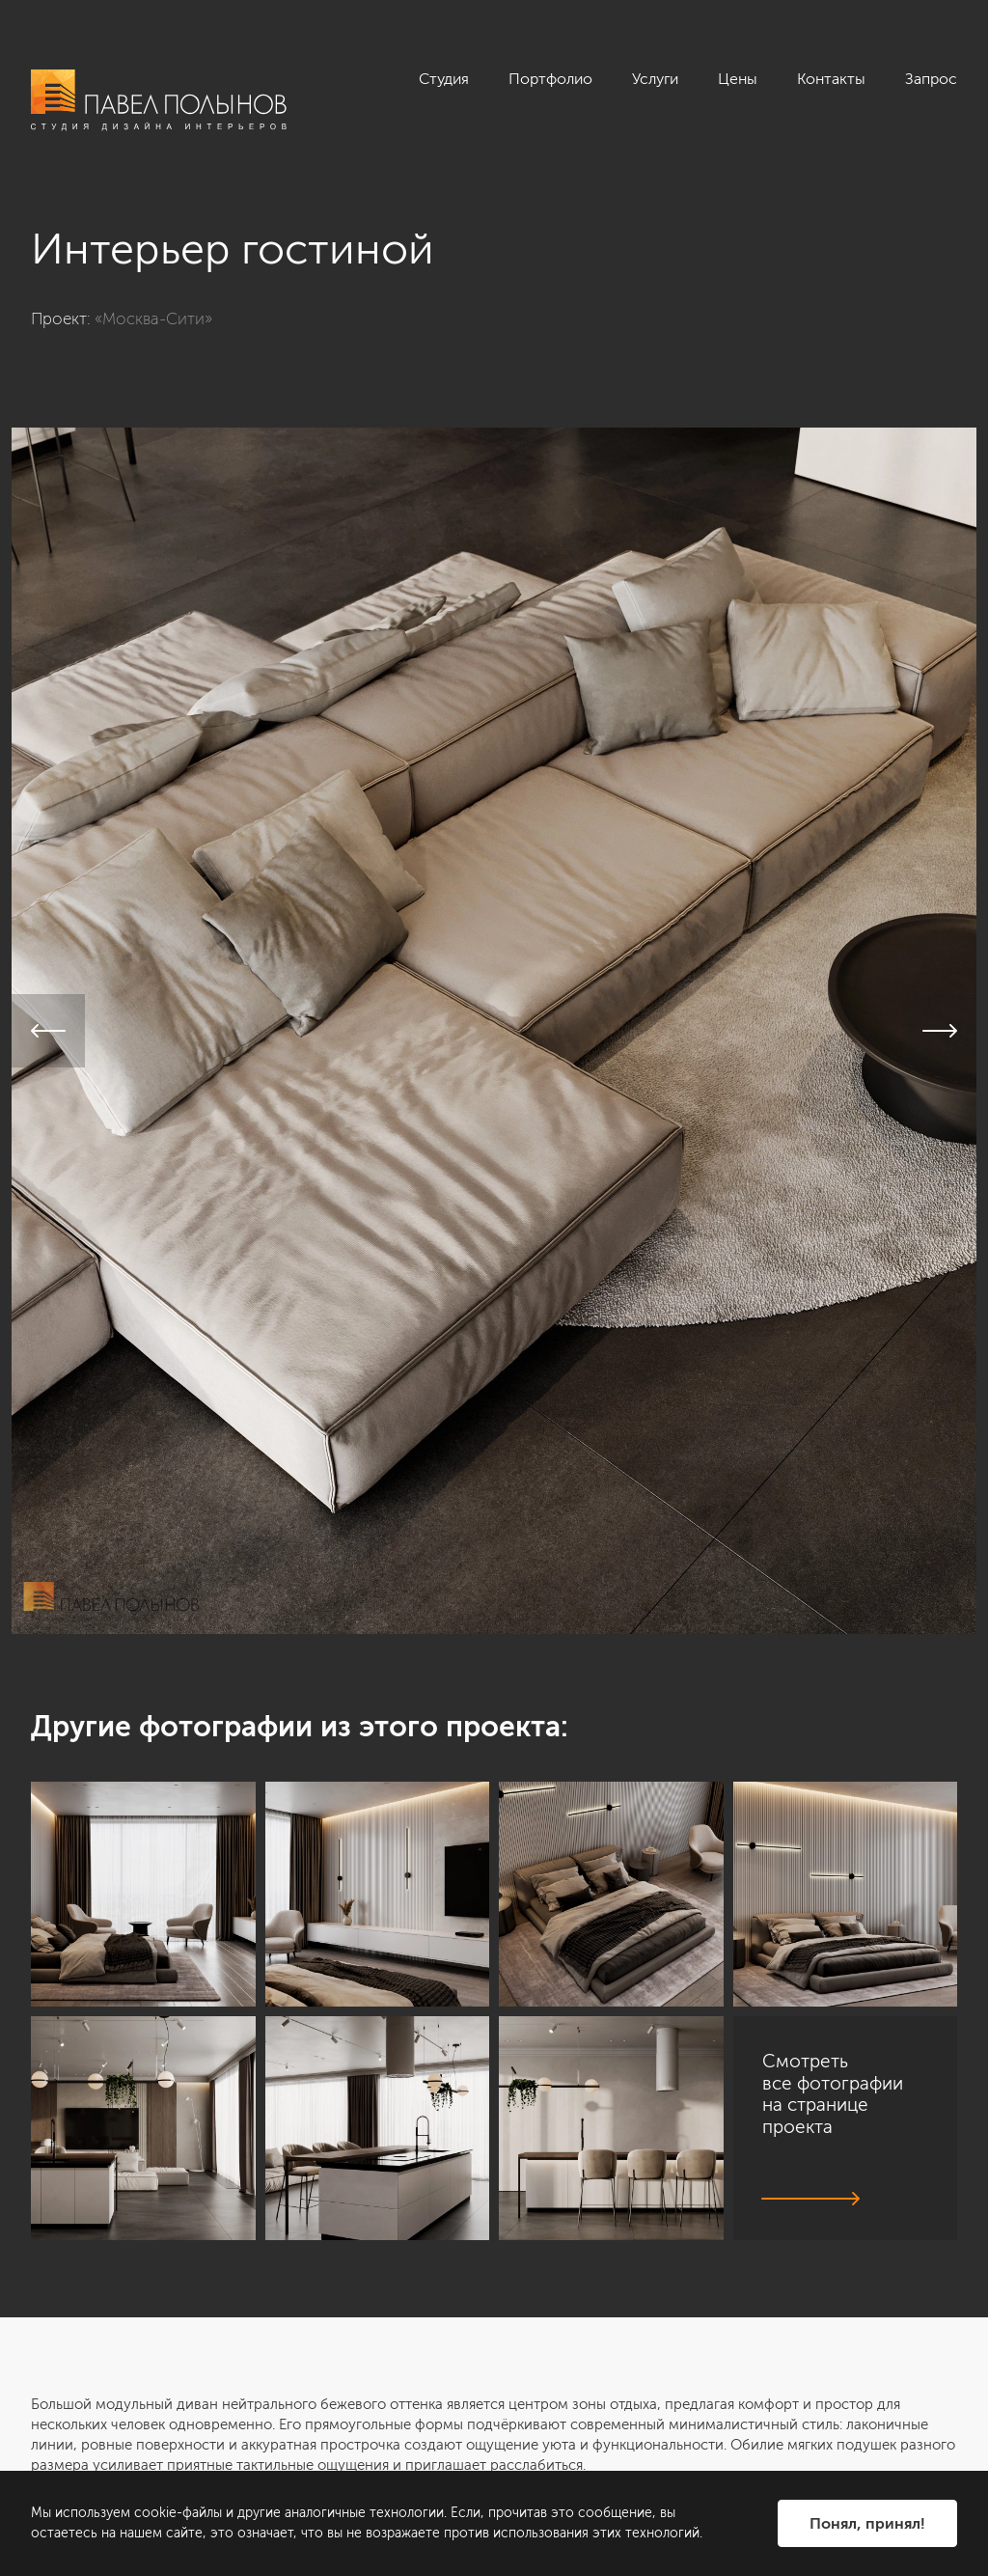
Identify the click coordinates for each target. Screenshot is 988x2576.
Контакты (831, 78)
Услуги (655, 78)
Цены (737, 78)
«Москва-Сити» (153, 318)
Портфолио (550, 78)
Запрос (931, 78)
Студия (444, 78)
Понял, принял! (867, 2523)
